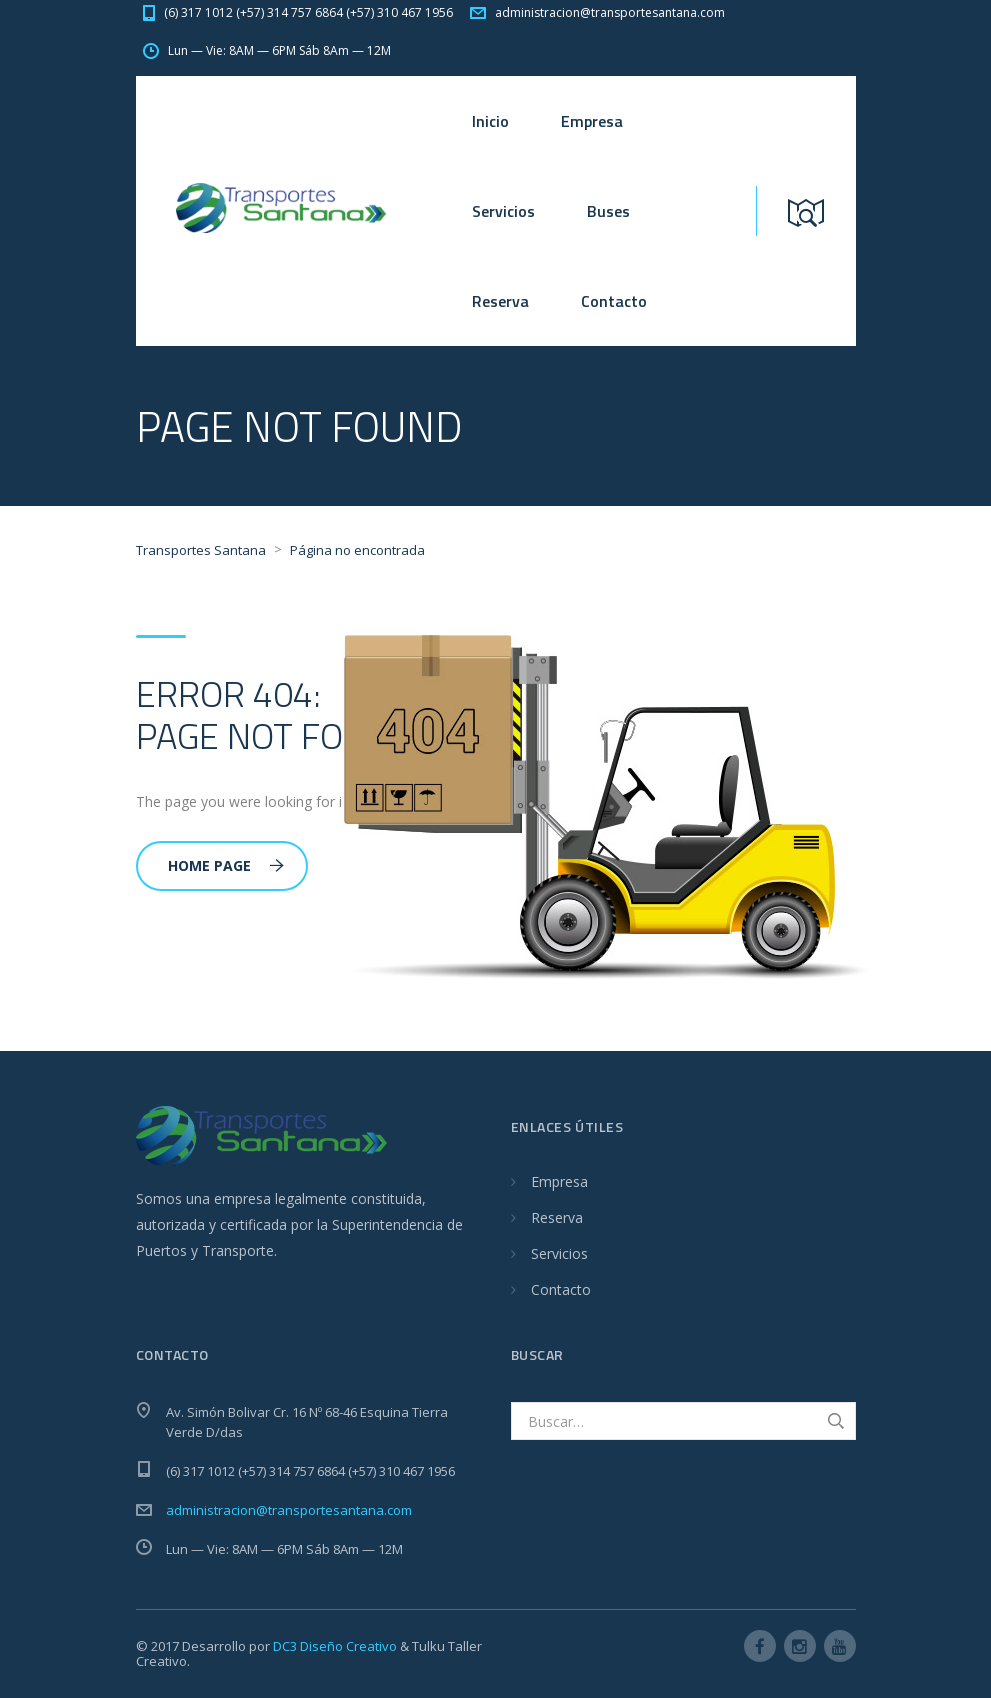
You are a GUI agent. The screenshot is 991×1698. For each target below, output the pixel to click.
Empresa (592, 121)
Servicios (503, 211)
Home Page (226, 865)
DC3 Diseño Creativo (335, 1646)
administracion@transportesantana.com (289, 1510)
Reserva (500, 301)
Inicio (490, 121)
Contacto (614, 301)
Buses (608, 211)
